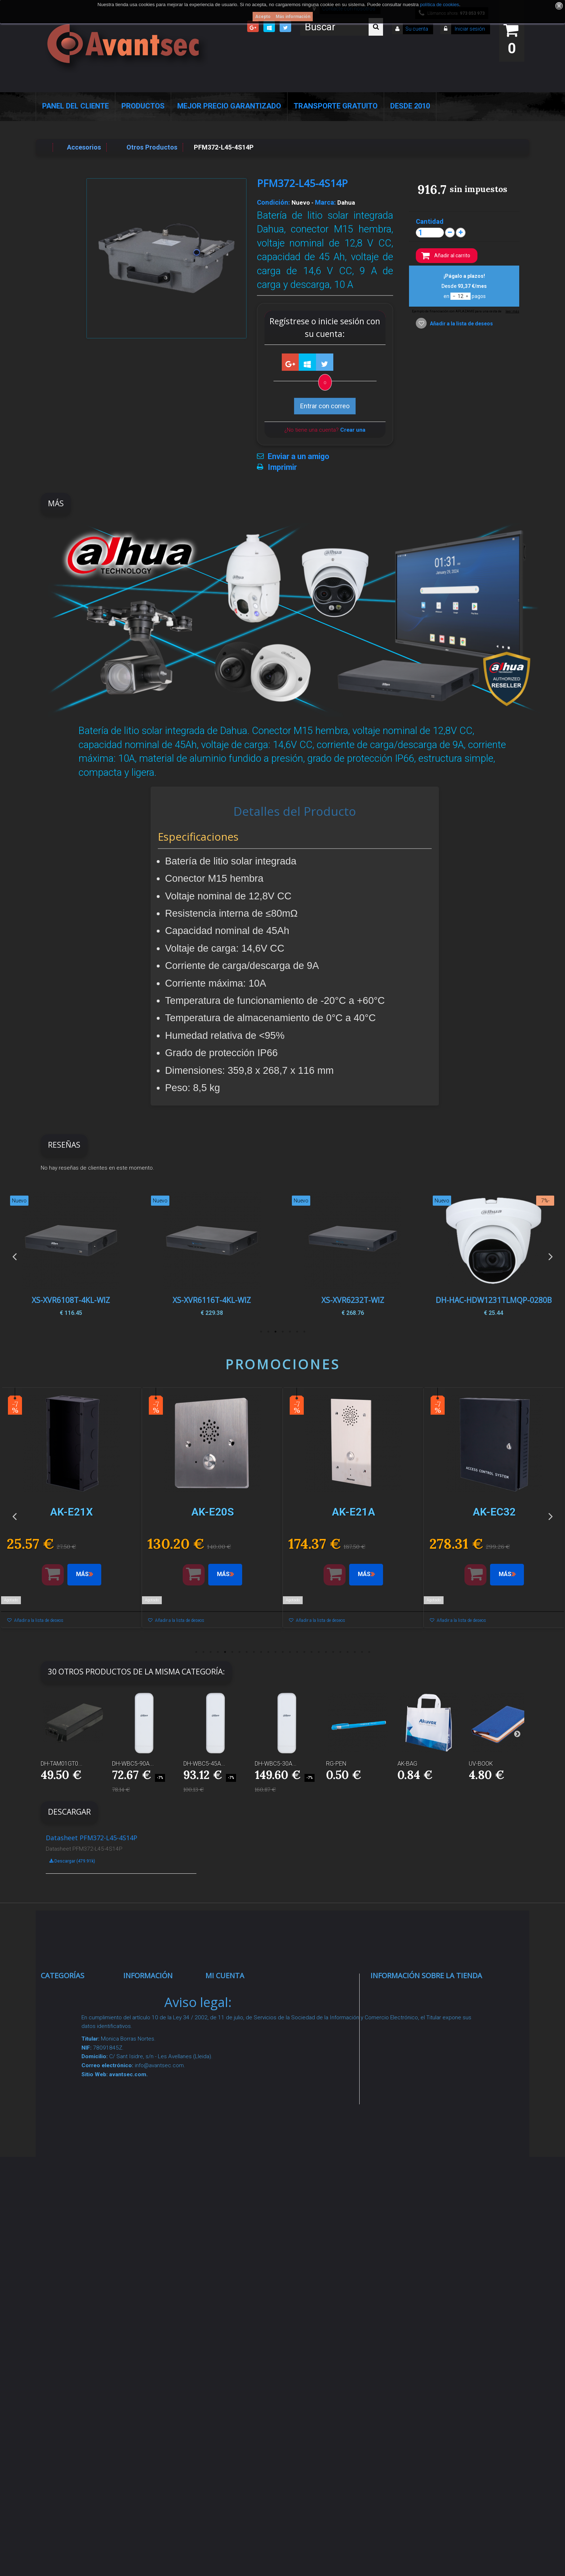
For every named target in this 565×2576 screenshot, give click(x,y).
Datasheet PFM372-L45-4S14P (91, 1837)
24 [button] (361, 1652)
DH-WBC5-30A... (276, 1763)
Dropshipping (151, 2192)
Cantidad (430, 221)
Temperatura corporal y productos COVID (74, 2308)
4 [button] (282, 1331)
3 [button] (289, 1331)
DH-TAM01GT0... (62, 1763)
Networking (65, 2055)
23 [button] (354, 1652)
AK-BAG (407, 1763)
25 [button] (369, 1652)
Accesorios (65, 2227)
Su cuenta (416, 29)
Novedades (147, 2019)
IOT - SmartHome (75, 2245)
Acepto (263, 16)
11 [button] (268, 1652)
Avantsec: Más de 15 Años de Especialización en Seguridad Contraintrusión (162, 2378)
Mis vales (227, 2091)
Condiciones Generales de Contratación (150, 2164)
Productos (143, 106)
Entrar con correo (325, 406)
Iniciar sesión (469, 29)
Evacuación (66, 2374)
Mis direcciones (237, 2045)
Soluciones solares (77, 2181)
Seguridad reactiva (76, 2136)
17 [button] (311, 1652)
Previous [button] (14, 1256)
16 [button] (304, 1652)
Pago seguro (149, 2083)
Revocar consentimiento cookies (154, 2302)
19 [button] (325, 1652)
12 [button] (275, 1652)
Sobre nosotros (154, 2100)
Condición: (273, 202)
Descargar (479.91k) (72, 1861)
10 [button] (260, 1652)
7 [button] (260, 1331)
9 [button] (253, 1652)
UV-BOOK (481, 1763)
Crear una (352, 430)
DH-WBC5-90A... (133, 1763)
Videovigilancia (70, 2010)
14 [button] (289, 1652)
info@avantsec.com (415, 2043)
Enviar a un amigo (298, 457)
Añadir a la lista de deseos (461, 323)
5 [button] (275, 1331)
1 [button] (304, 1331)
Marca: (325, 202)
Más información (293, 16)
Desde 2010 (410, 106)
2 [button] (297, 1331)
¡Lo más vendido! (156, 2037)
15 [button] (297, 1652)
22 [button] (347, 1652)
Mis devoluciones (239, 2010)
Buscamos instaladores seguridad (149, 2219)
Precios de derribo (158, 2118)
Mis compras (233, 1992)
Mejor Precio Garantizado (229, 106)
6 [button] (268, 1331)
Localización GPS (75, 2073)
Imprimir (282, 467)
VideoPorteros (70, 2118)
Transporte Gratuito (336, 106)
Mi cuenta (224, 1975)
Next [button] (550, 1256)
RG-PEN (336, 1763)
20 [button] (333, 1652)
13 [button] (282, 1652)
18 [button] (318, 1652)
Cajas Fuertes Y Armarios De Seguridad (72, 2346)
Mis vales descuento (244, 2027)
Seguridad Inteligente (80, 1992)
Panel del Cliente (75, 106)
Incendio (61, 2263)
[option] (493, 1256)
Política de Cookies (159, 2247)
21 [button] (340, 1652)
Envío (138, 2136)
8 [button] (246, 1652)
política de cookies (439, 4)
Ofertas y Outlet (72, 2281)
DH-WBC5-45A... (204, 1763)
